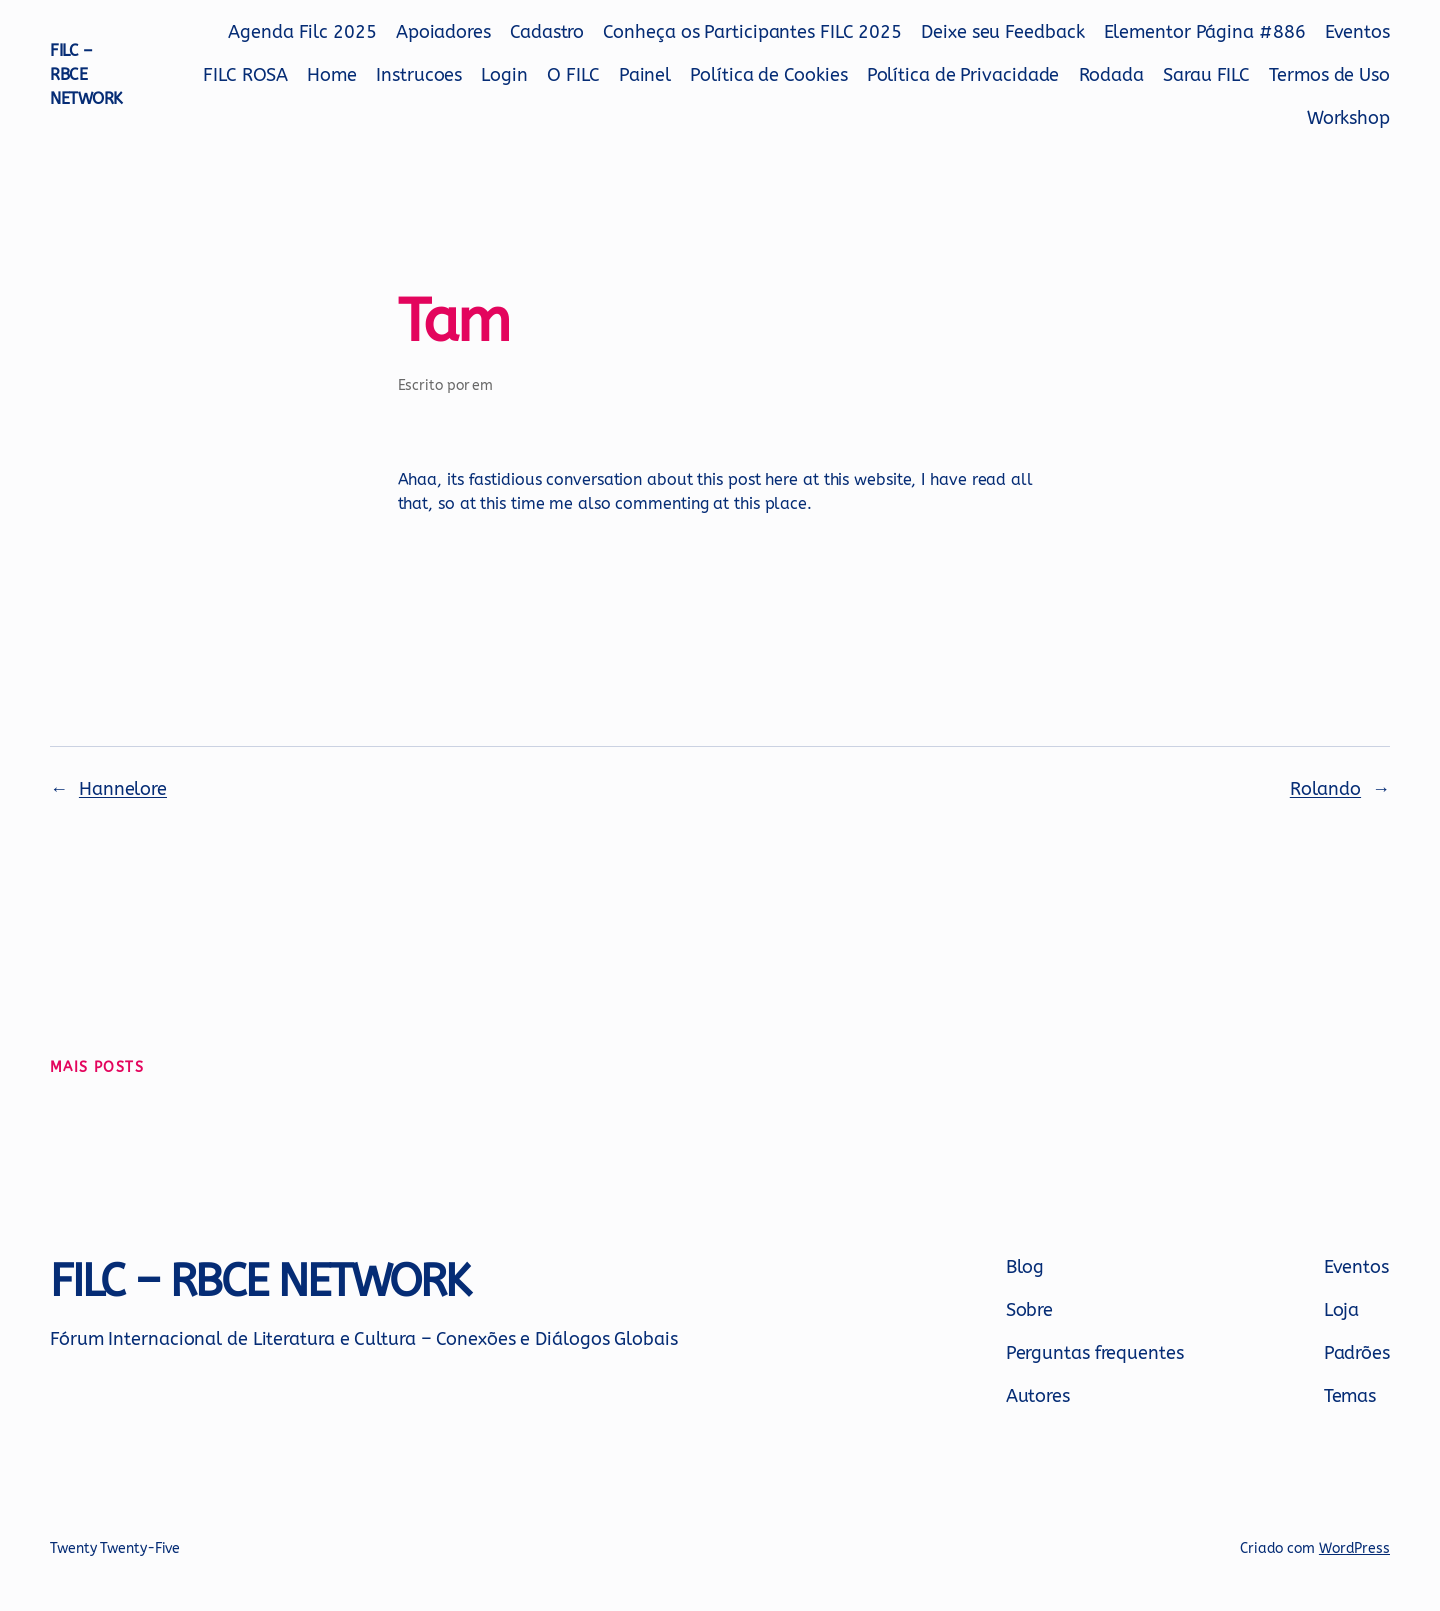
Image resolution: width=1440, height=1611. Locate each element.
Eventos (1357, 32)
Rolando (1325, 789)
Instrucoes (419, 75)
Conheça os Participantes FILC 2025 (752, 32)
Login (504, 75)
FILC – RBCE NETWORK (86, 74)
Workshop (1348, 118)
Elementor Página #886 (1205, 32)
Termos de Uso (1329, 75)
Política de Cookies (768, 75)
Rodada (1111, 75)
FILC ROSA (245, 75)
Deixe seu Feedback (1002, 32)
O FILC (573, 75)
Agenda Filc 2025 (302, 32)
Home (332, 75)
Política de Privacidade (963, 75)
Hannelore (123, 789)
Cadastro (547, 32)
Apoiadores (443, 32)
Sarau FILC (1206, 75)
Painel (645, 75)
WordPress (1354, 1548)
